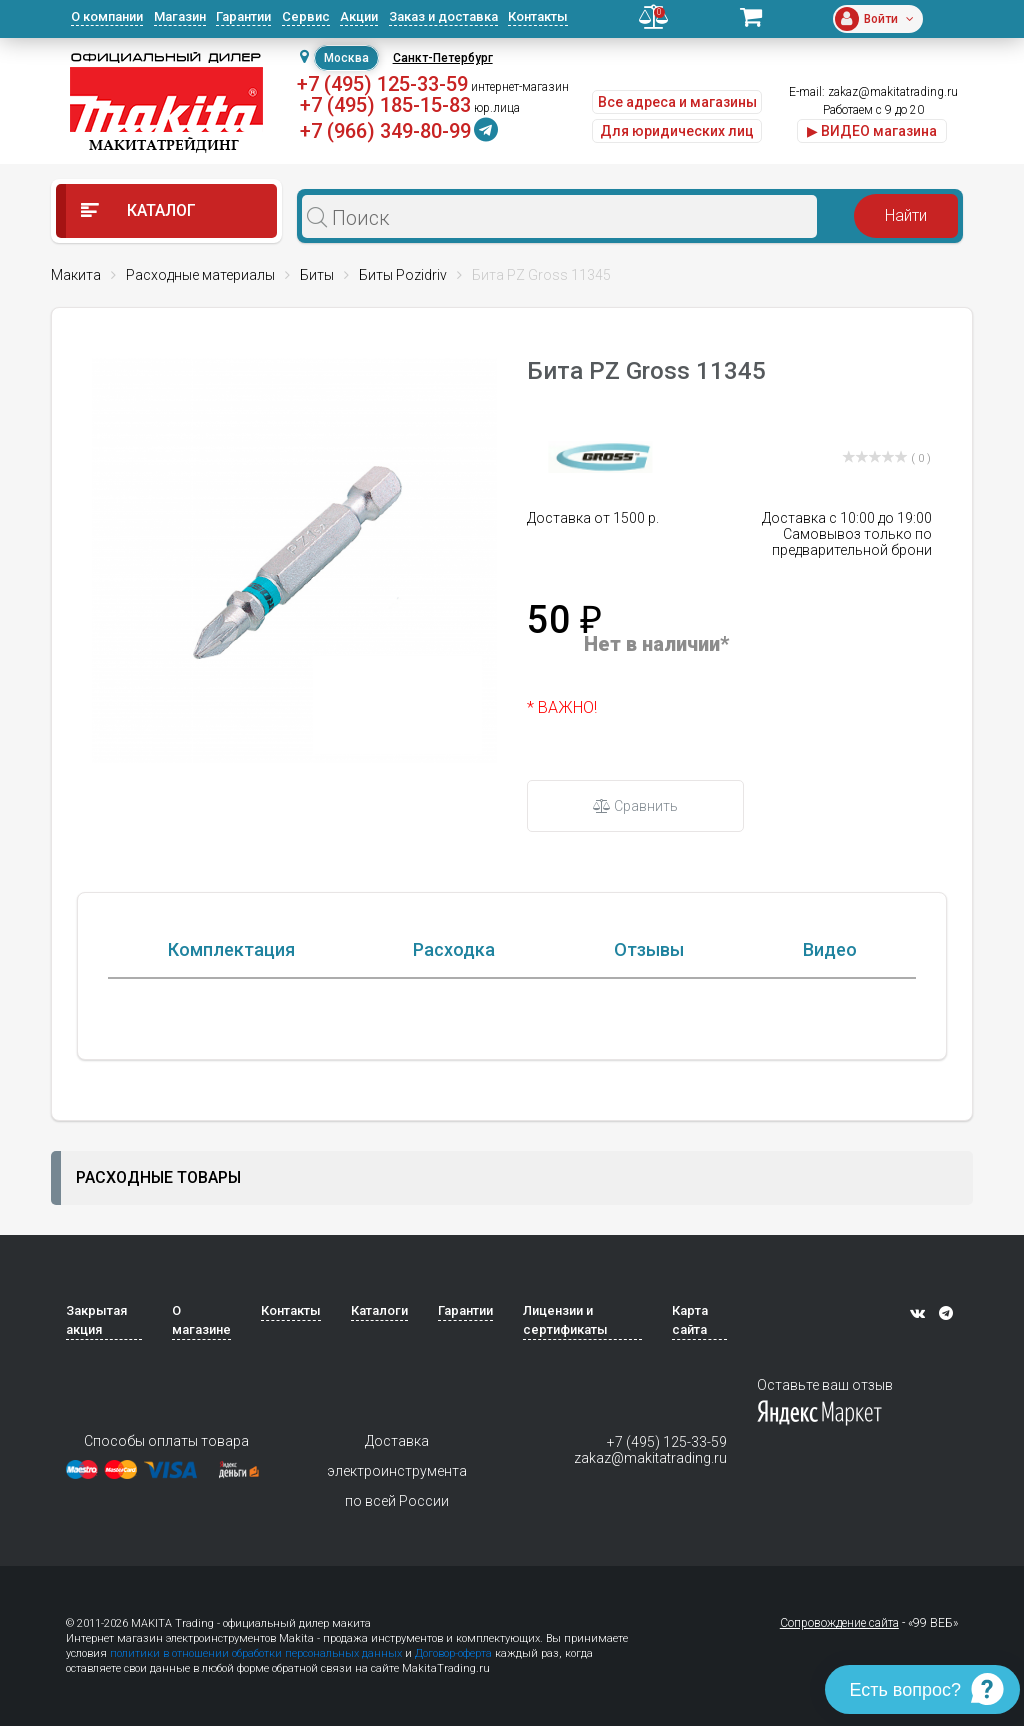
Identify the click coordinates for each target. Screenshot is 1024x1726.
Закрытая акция (96, 1419)
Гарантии (243, 16)
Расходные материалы (200, 275)
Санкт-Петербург (443, 58)
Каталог (138, 210)
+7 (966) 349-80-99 (385, 131)
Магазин (180, 16)
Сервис (306, 16)
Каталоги (379, 1409)
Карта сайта (690, 1419)
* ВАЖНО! (562, 707)
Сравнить (635, 806)
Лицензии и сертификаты (565, 1419)
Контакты (538, 16)
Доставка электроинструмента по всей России (397, 1570)
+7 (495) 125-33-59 (382, 84)
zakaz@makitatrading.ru (893, 92)
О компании (107, 16)
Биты (317, 275)
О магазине (201, 1419)
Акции (359, 16)
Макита (76, 275)
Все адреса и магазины (677, 102)
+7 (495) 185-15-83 (385, 105)
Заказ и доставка (443, 16)
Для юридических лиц (677, 131)
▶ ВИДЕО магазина (872, 131)
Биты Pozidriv (403, 275)
